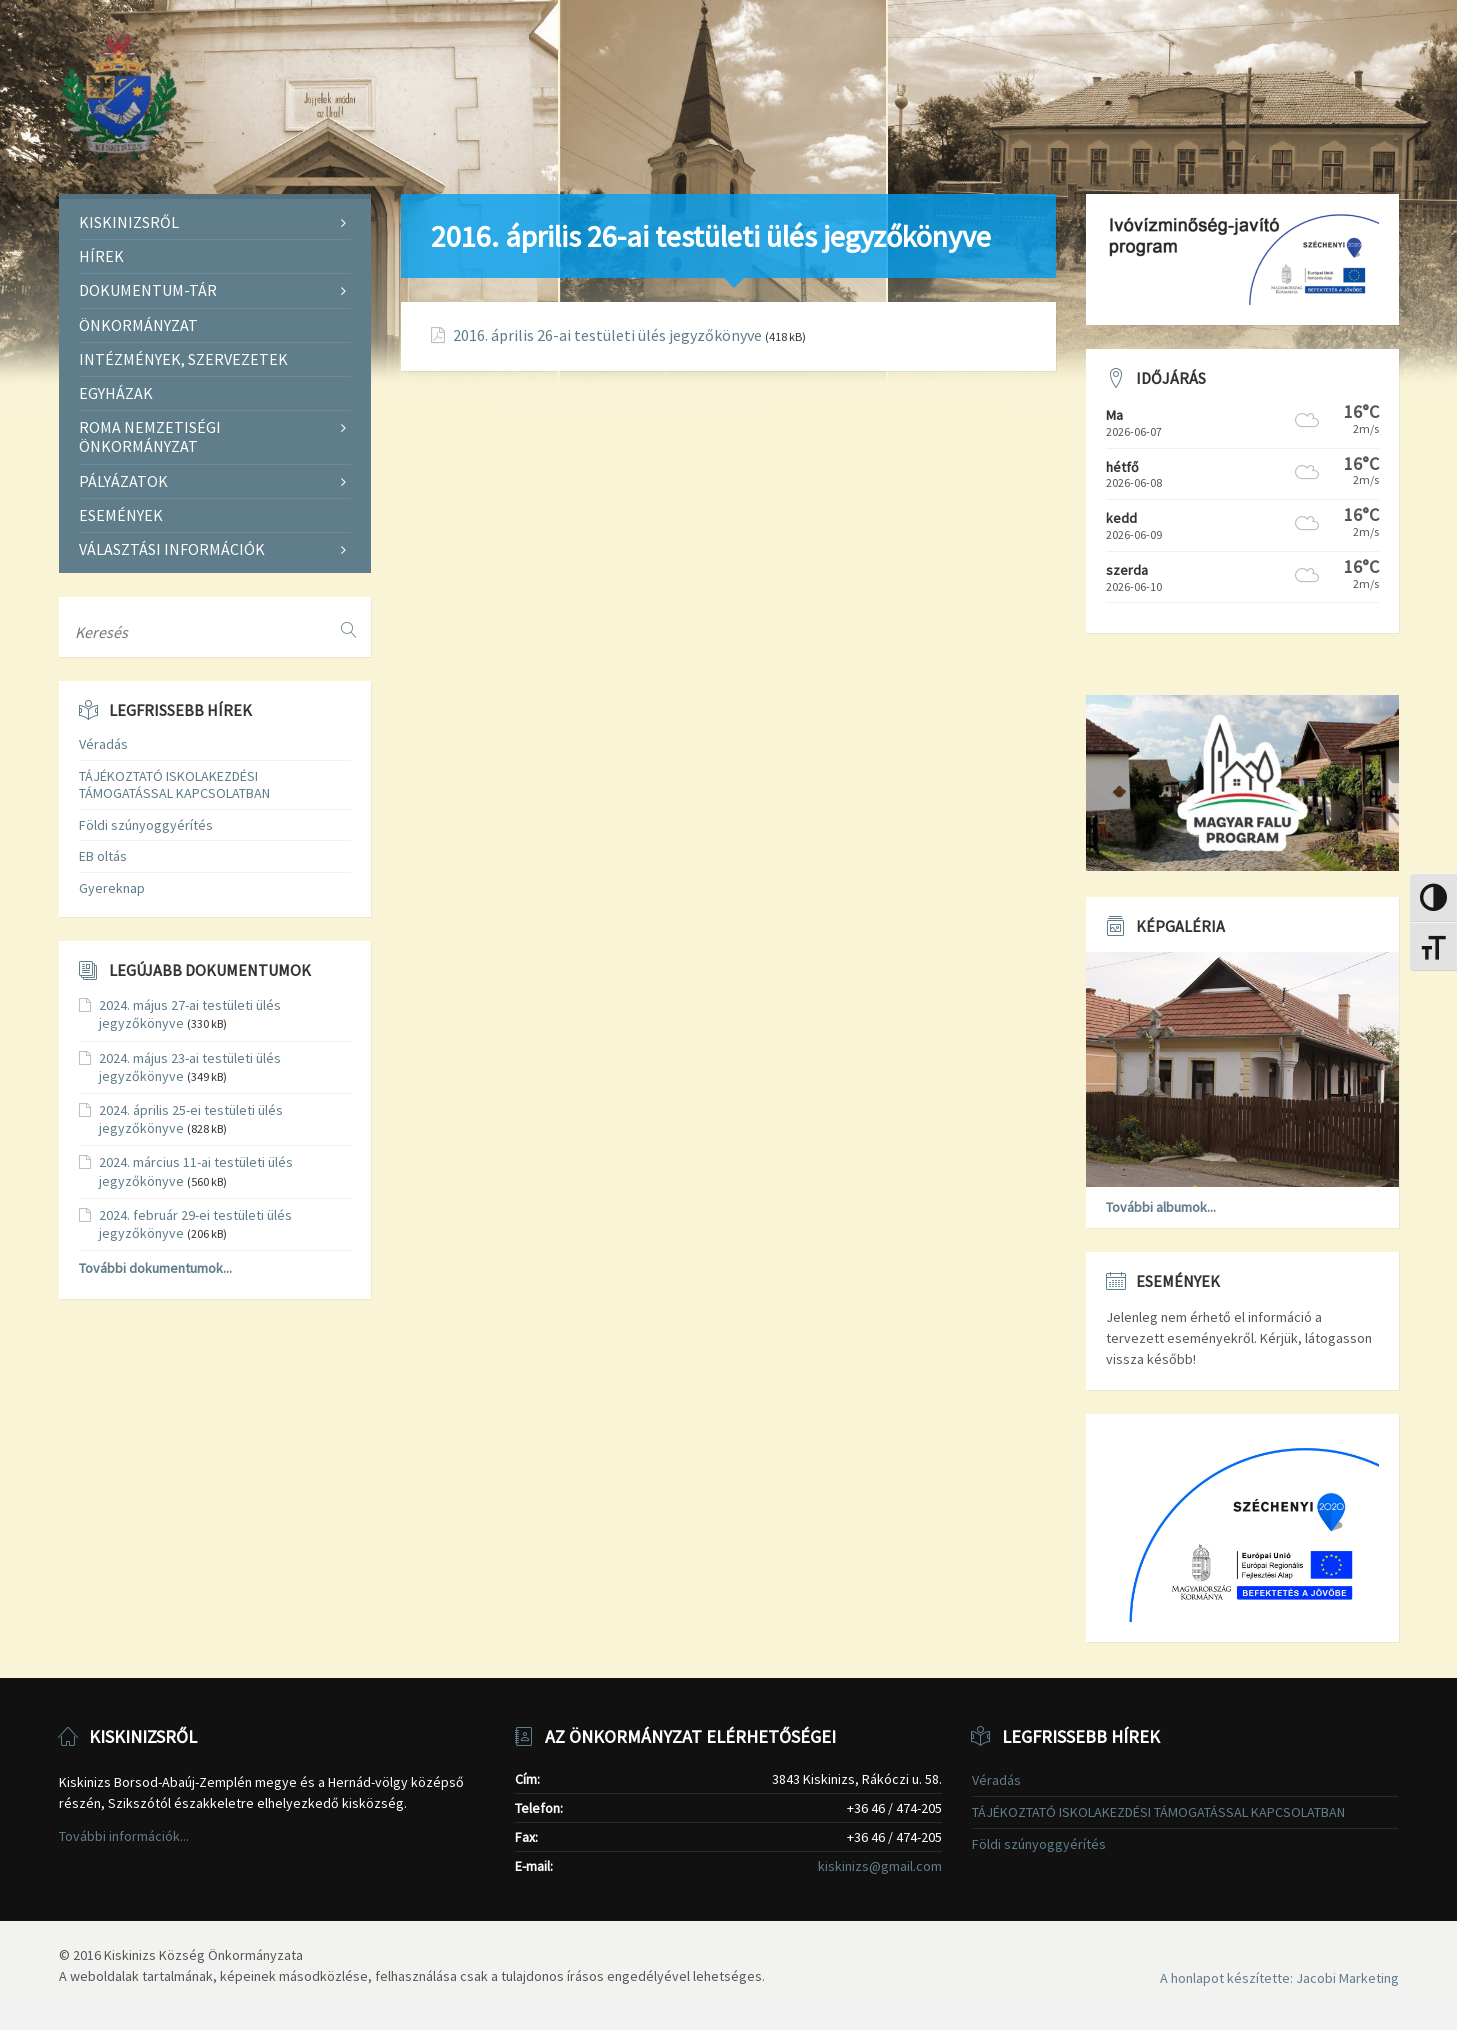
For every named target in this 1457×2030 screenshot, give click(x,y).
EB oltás (103, 856)
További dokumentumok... (155, 1268)
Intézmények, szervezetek (183, 359)
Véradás (103, 744)
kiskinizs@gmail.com (880, 1866)
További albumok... (1161, 1207)
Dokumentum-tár (148, 290)
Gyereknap (112, 888)
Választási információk (172, 549)
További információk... (124, 1836)
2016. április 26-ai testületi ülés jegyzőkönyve (607, 335)
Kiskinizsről (129, 222)
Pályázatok (123, 481)
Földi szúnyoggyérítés (146, 825)
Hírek (101, 256)
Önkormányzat (138, 325)
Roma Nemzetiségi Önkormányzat (150, 436)
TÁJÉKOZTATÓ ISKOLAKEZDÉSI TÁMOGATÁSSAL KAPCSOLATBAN (174, 784)
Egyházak (116, 393)
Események (121, 515)
